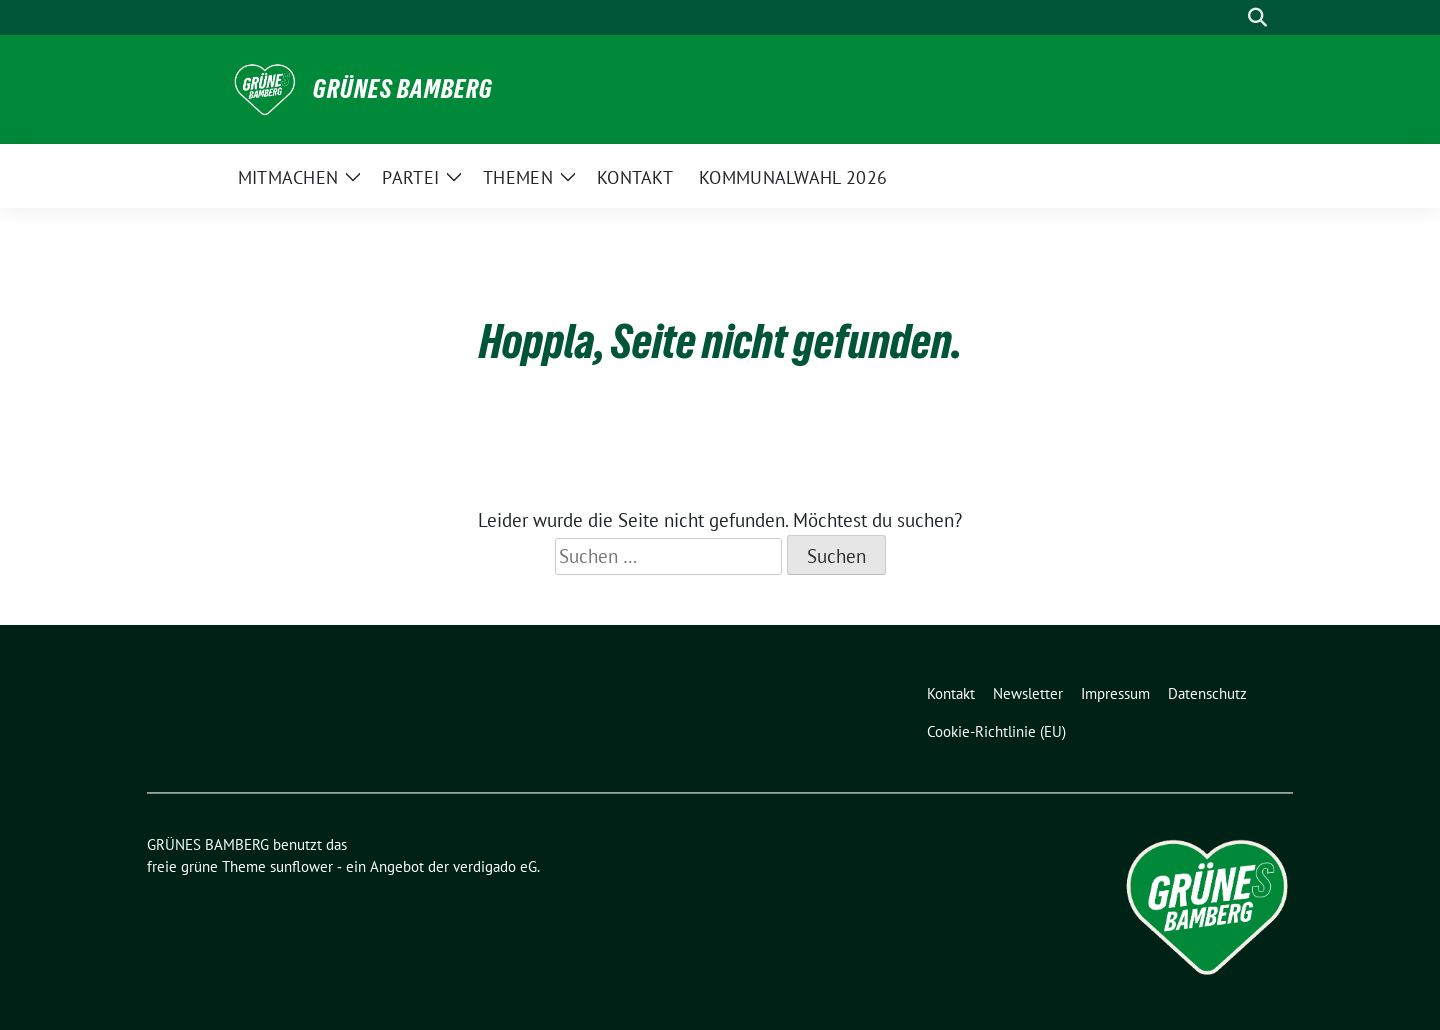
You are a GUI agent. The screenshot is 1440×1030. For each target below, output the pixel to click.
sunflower (301, 866)
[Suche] (1229, 17)
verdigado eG (495, 866)
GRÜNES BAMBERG (403, 89)
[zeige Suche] (1257, 17)
